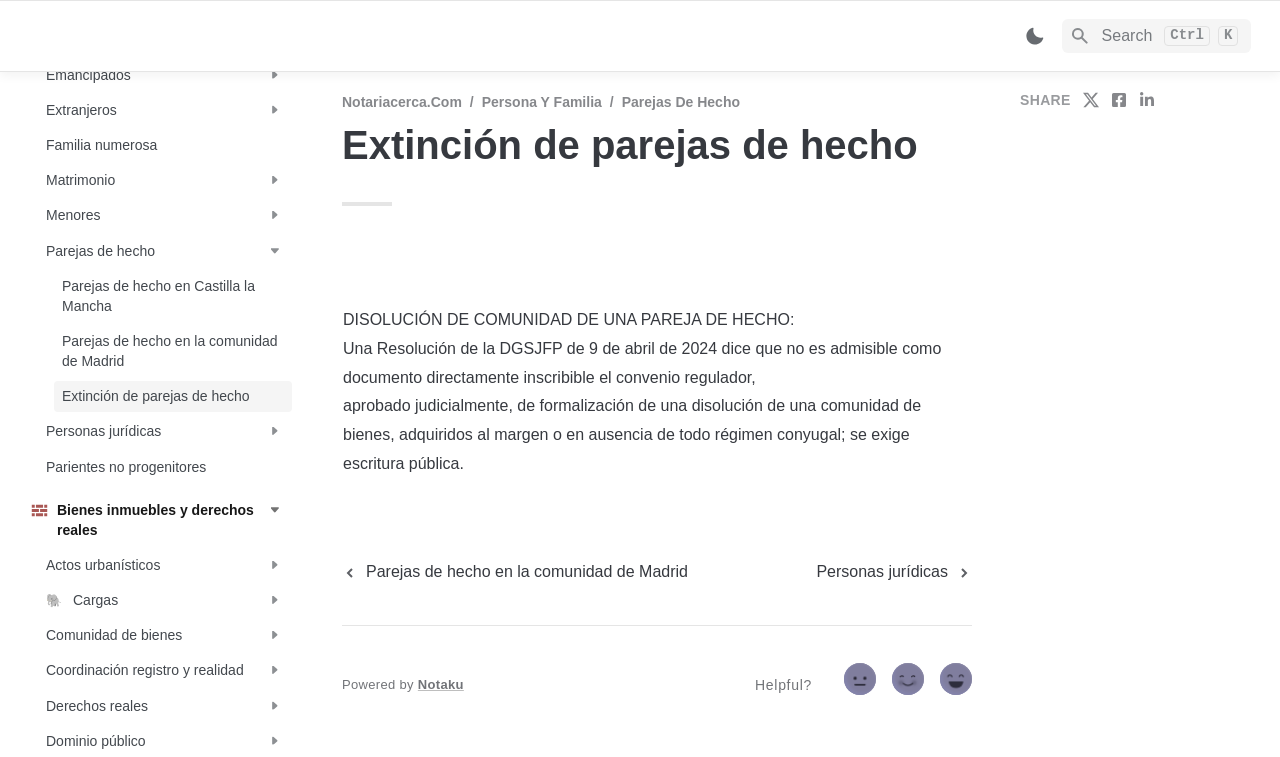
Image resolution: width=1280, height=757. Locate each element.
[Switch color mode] (1035, 36)
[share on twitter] (1091, 100)
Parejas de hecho (681, 102)
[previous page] (515, 572)
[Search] (1156, 36)
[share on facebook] (1119, 100)
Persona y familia (542, 102)
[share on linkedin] (1147, 100)
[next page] (894, 572)
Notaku (441, 684)
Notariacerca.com (402, 102)
